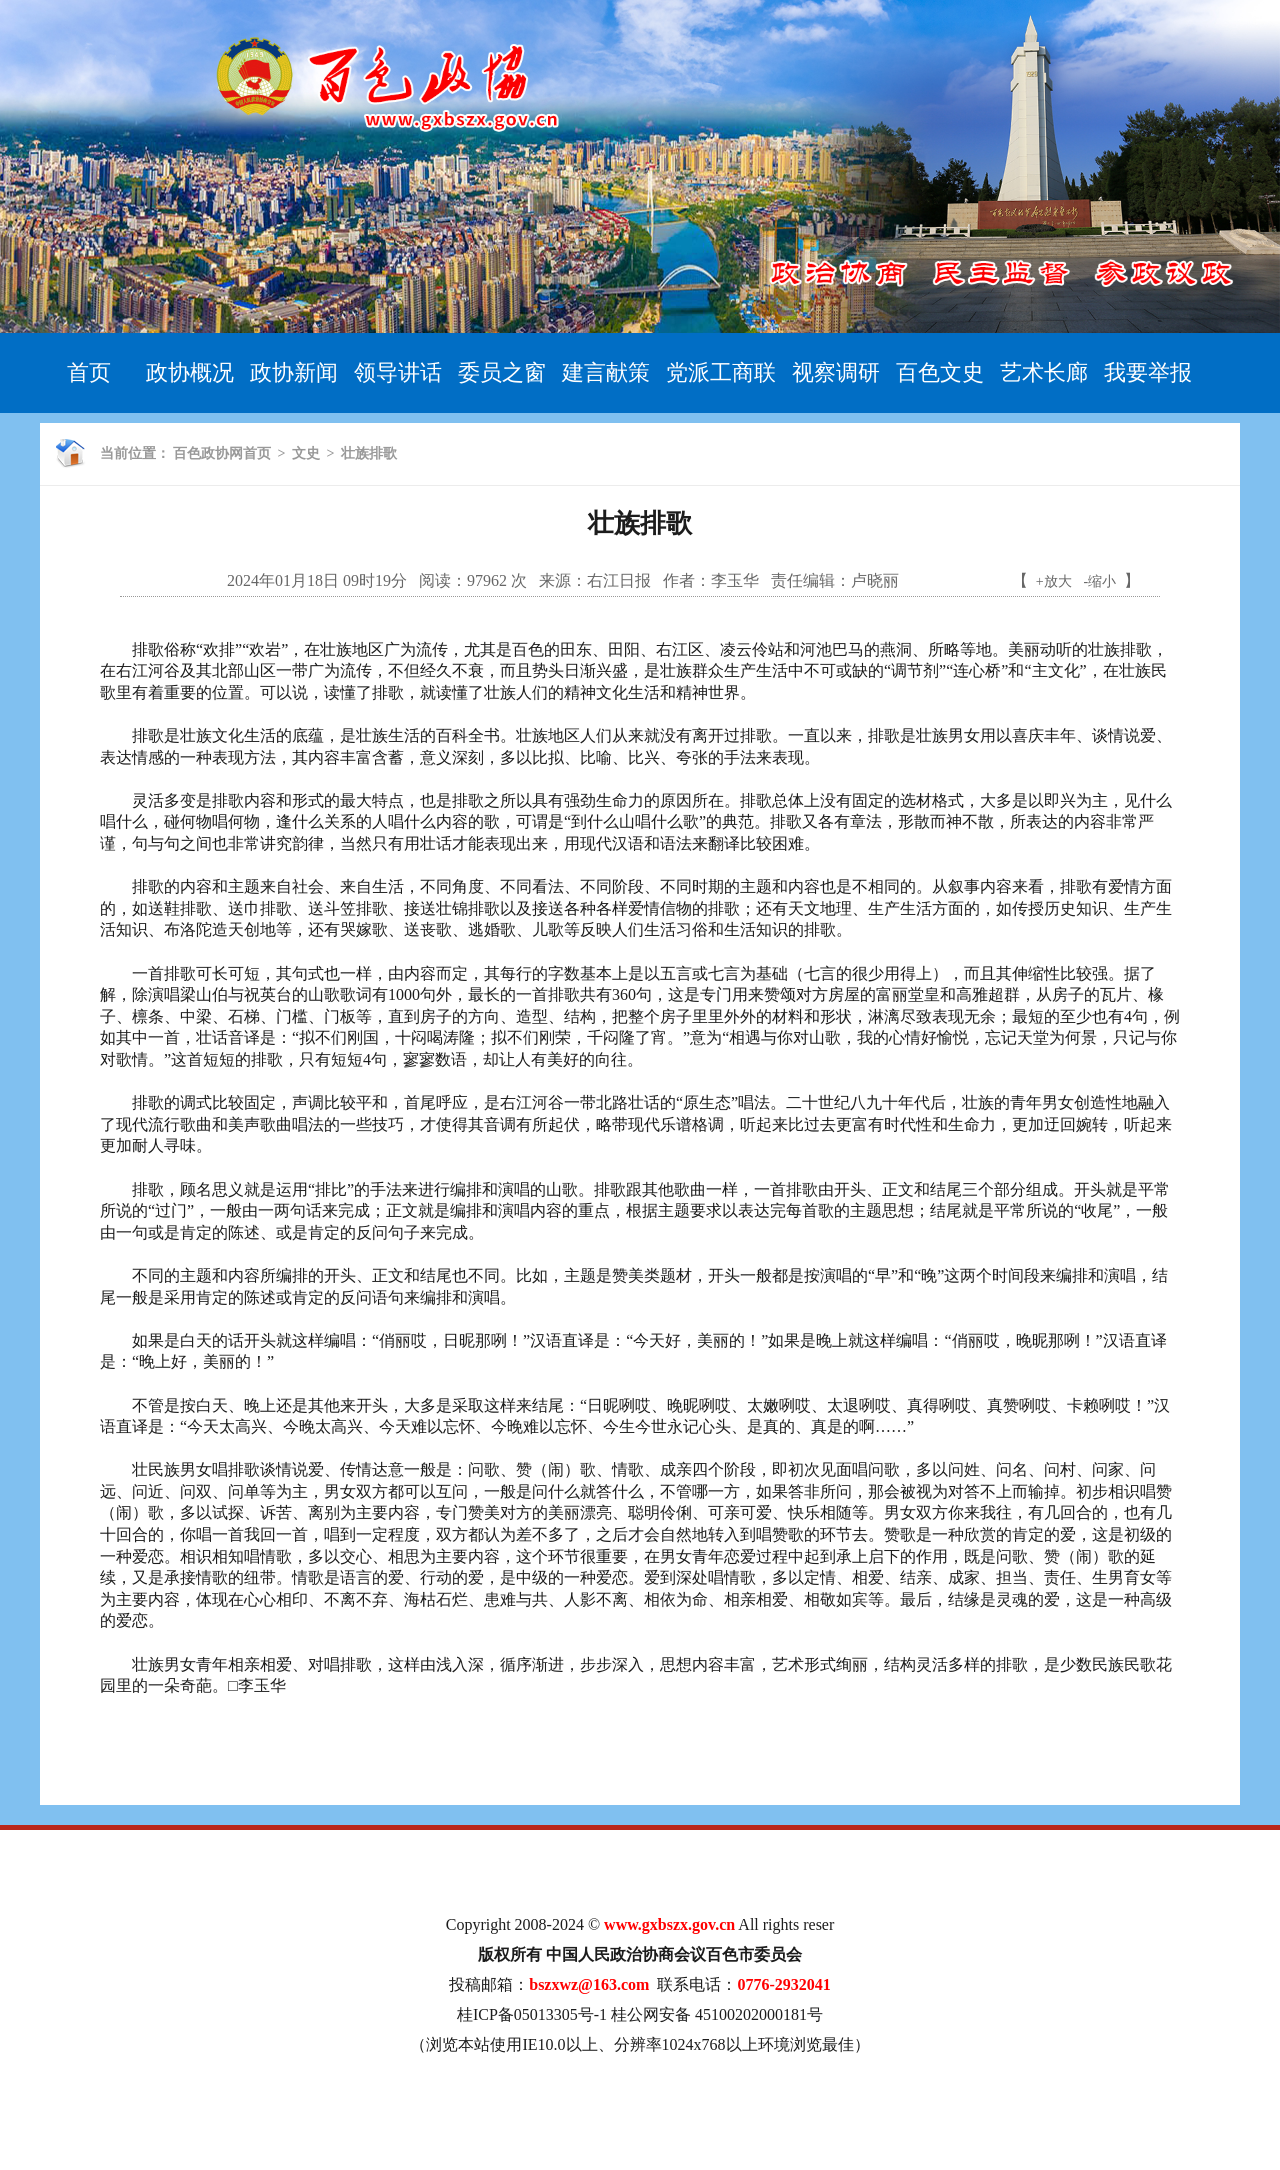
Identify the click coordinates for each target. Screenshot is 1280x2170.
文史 (306, 453)
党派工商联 (721, 372)
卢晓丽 (875, 580)
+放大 (1054, 581)
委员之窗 (502, 372)
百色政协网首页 (222, 453)
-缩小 (1100, 581)
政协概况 (190, 372)
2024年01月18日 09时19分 (317, 580)
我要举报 (1148, 372)
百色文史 (940, 372)
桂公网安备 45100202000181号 (717, 2014)
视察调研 (836, 372)
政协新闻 (294, 372)
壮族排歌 (369, 453)
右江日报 (619, 580)
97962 (487, 580)
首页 (89, 372)
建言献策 (606, 372)
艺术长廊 (1044, 372)
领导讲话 (398, 372)
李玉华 (735, 580)
